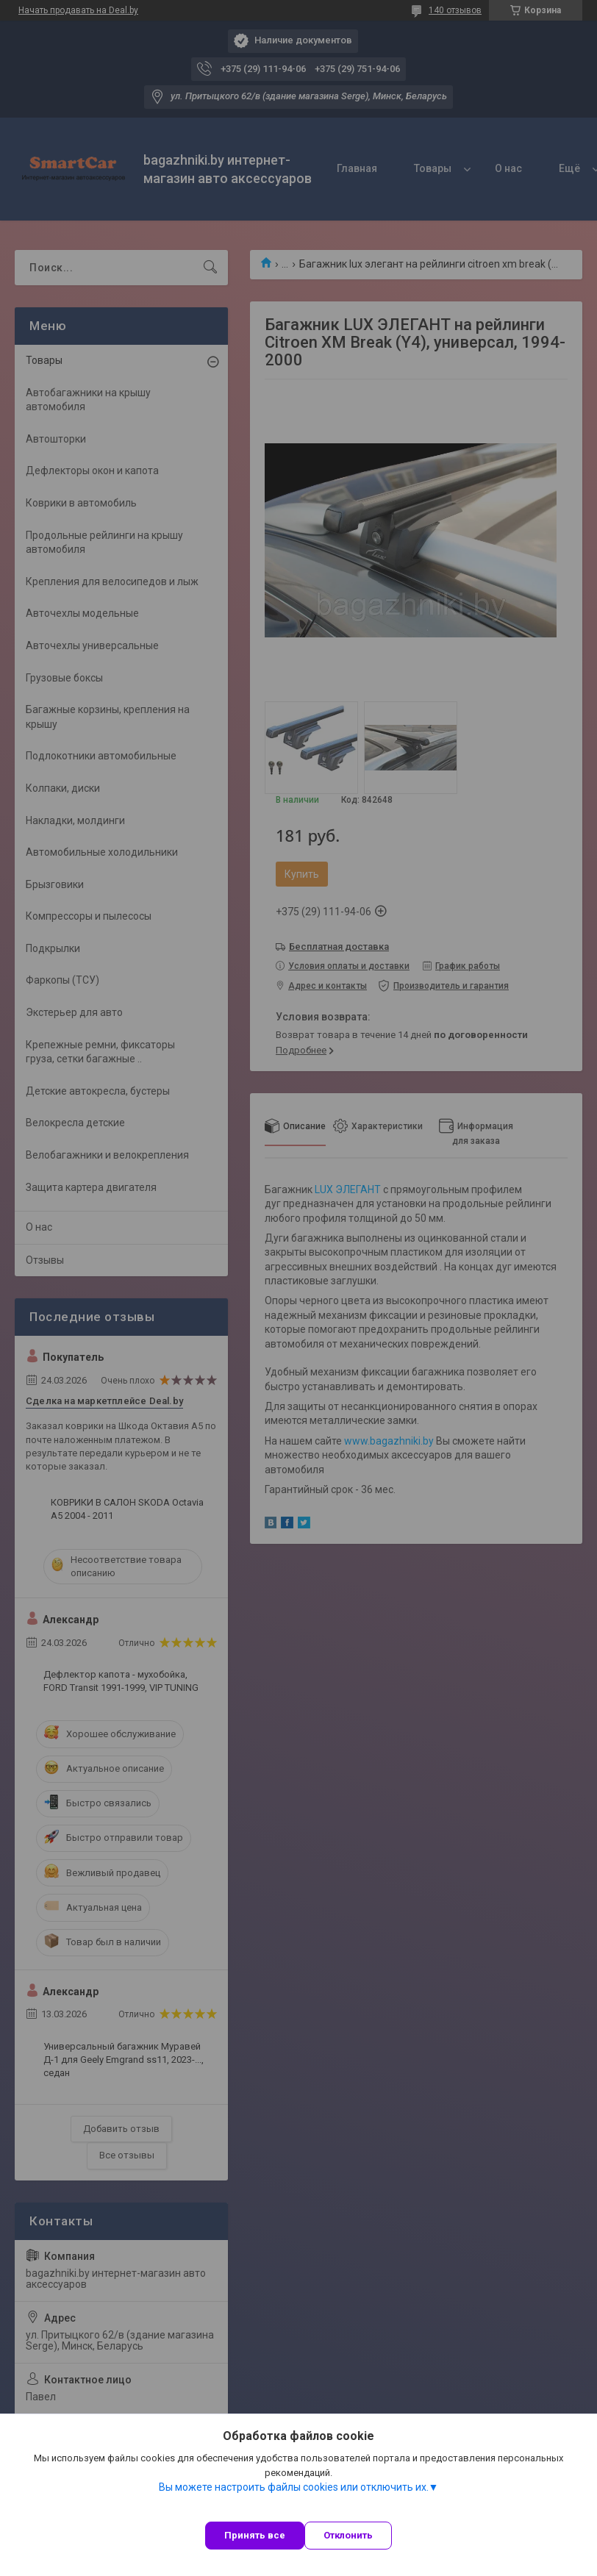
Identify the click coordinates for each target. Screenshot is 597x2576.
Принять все (254, 2535)
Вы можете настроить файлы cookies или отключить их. (294, 2487)
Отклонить (348, 2535)
